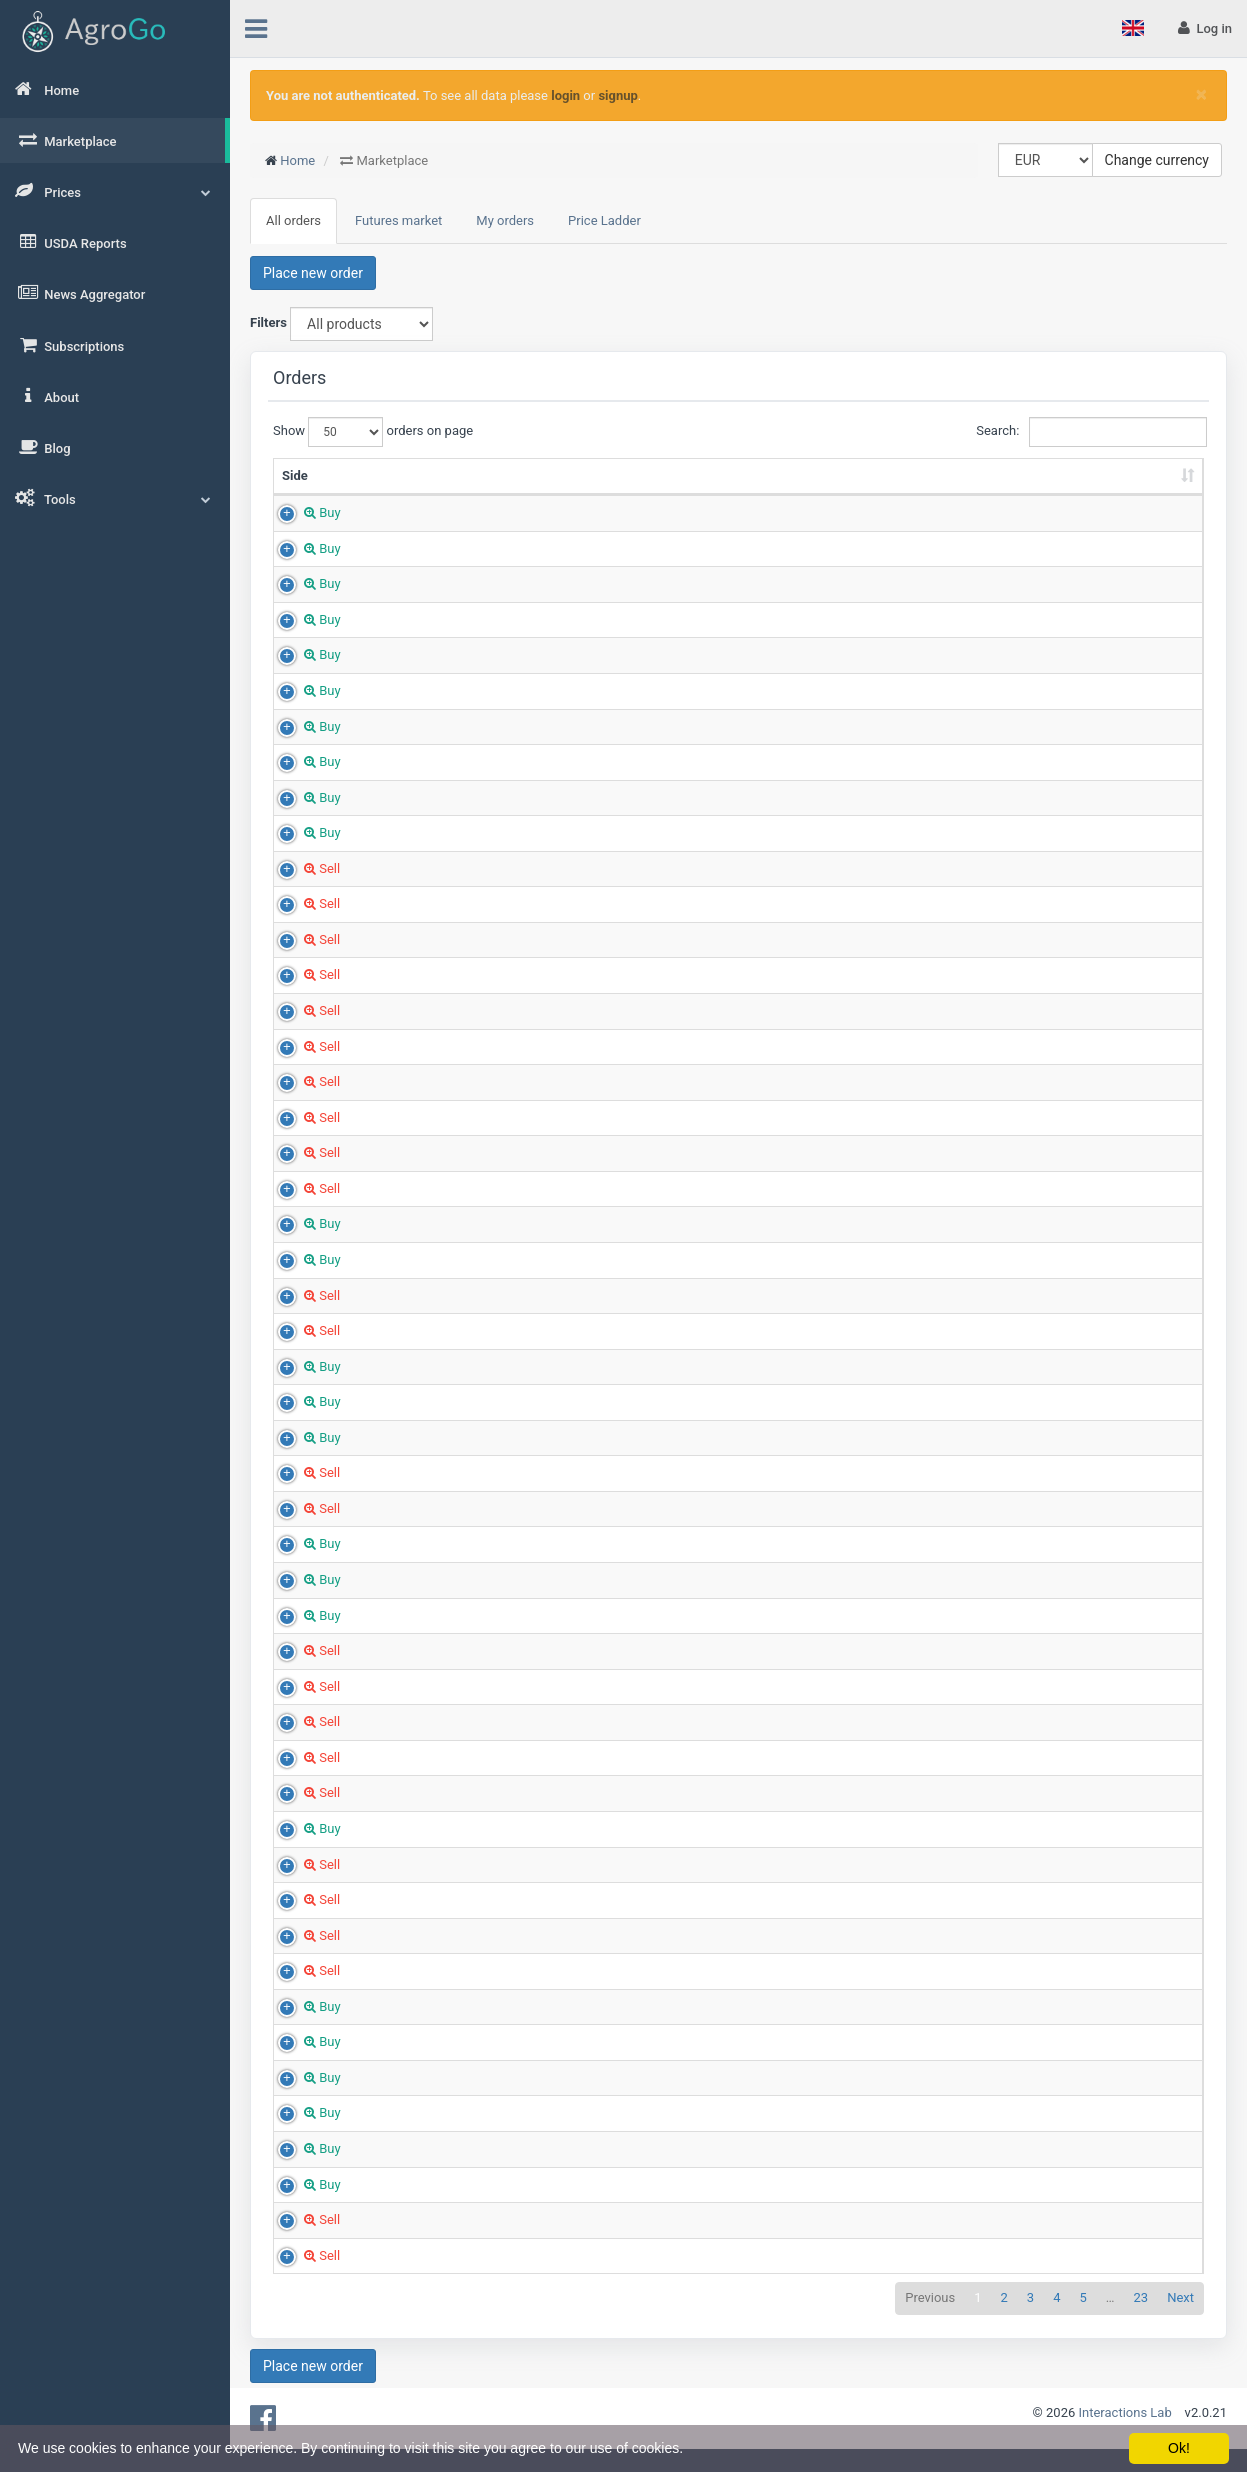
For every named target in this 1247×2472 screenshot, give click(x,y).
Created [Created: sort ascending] (1119, 493)
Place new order (313, 273)
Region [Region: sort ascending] (842, 493)
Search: (1090, 432)
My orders (505, 220)
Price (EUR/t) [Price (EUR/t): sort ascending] (702, 493)
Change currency (1157, 160)
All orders (293, 220)
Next (1180, 2316)
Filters (268, 322)
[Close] (1201, 94)
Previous (930, 2316)
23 (1141, 2316)
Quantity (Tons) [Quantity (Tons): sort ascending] (595, 485)
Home (297, 160)
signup (617, 95)
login (565, 95)
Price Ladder (604, 220)
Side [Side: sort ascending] (295, 493)
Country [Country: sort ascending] (1002, 493)
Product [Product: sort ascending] (394, 493)
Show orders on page (364, 432)
